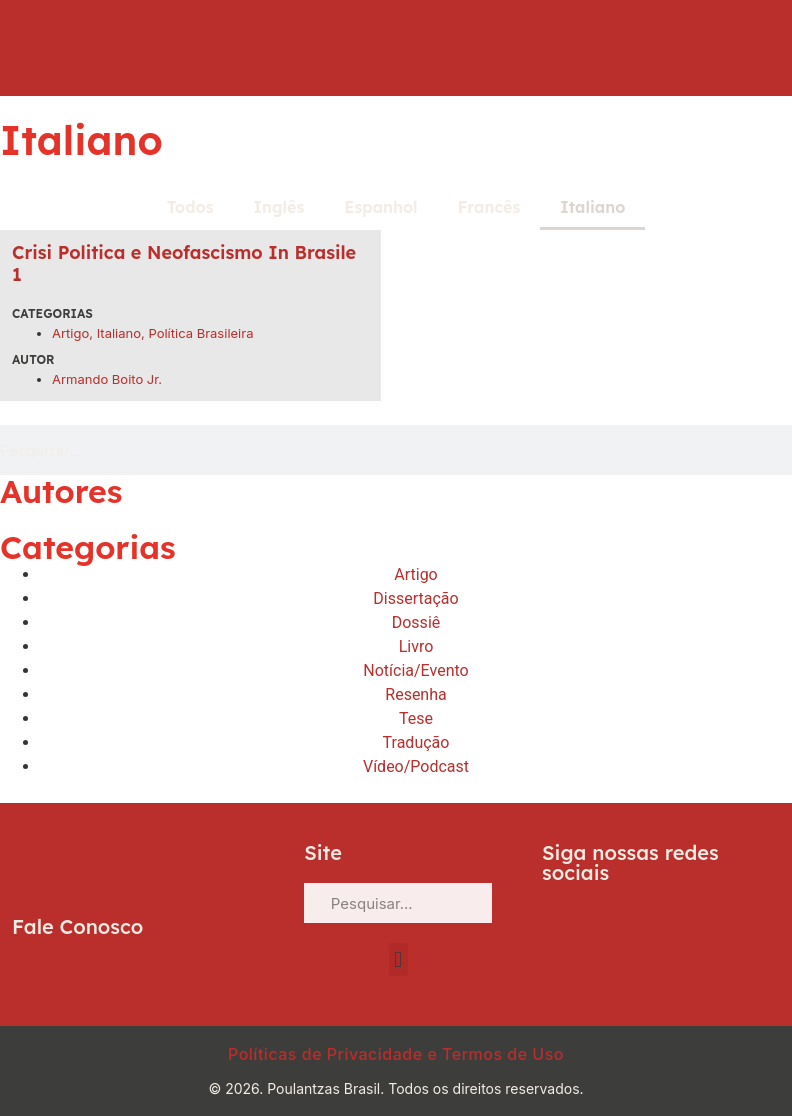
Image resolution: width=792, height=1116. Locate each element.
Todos (190, 207)
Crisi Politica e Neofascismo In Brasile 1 (184, 263)
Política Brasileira (200, 333)
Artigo (70, 333)
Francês (489, 207)
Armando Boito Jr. (107, 379)
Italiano (592, 207)
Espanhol (380, 207)
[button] (398, 959)
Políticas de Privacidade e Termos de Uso (396, 1054)
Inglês (279, 207)
